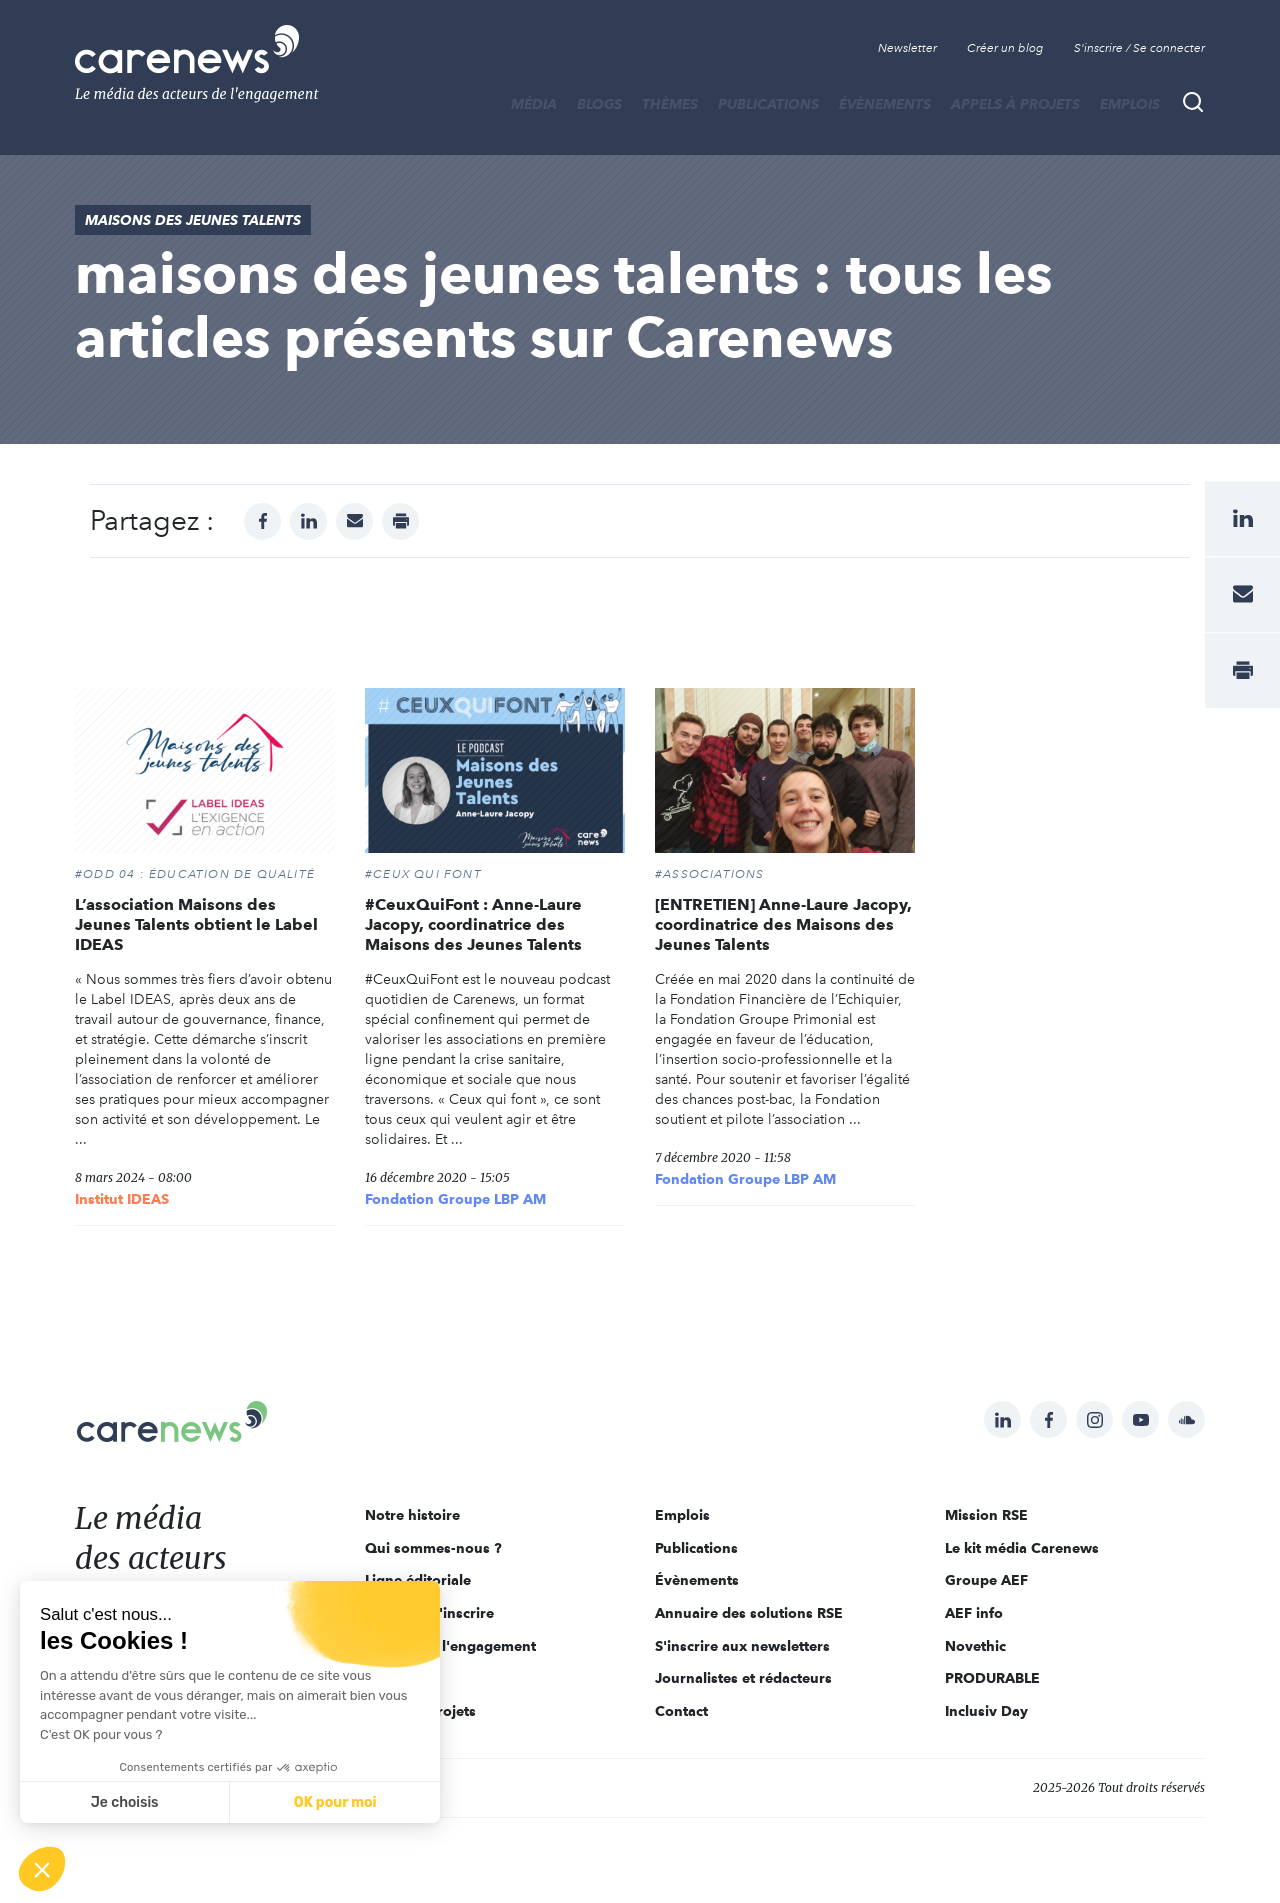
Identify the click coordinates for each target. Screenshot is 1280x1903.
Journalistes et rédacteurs (743, 1678)
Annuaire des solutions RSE (749, 1613)
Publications (768, 104)
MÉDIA (534, 104)
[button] (42, 1869)
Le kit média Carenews (1022, 1548)
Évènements (885, 104)
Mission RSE (986, 1515)
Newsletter (907, 48)
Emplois (1130, 104)
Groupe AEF (986, 1580)
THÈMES (670, 104)
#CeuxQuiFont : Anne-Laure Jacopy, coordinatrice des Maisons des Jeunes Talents (473, 924)
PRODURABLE (992, 1678)
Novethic (975, 1646)
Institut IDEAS (122, 1199)
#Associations (710, 874)
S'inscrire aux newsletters (742, 1646)
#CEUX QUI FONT (423, 874)
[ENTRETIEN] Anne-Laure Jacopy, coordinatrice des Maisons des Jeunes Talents (783, 924)
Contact (681, 1711)
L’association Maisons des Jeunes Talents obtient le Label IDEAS (196, 924)
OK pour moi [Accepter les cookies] (335, 1802)
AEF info (974, 1613)
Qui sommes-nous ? (433, 1548)
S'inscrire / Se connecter (1139, 48)
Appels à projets (1015, 104)
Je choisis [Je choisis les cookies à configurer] (125, 1802)
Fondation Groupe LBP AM (455, 1199)
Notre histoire (412, 1515)
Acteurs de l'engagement (450, 1646)
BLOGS (599, 104)
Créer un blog (1005, 48)
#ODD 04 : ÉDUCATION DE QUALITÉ (195, 874)
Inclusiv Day (986, 1711)
